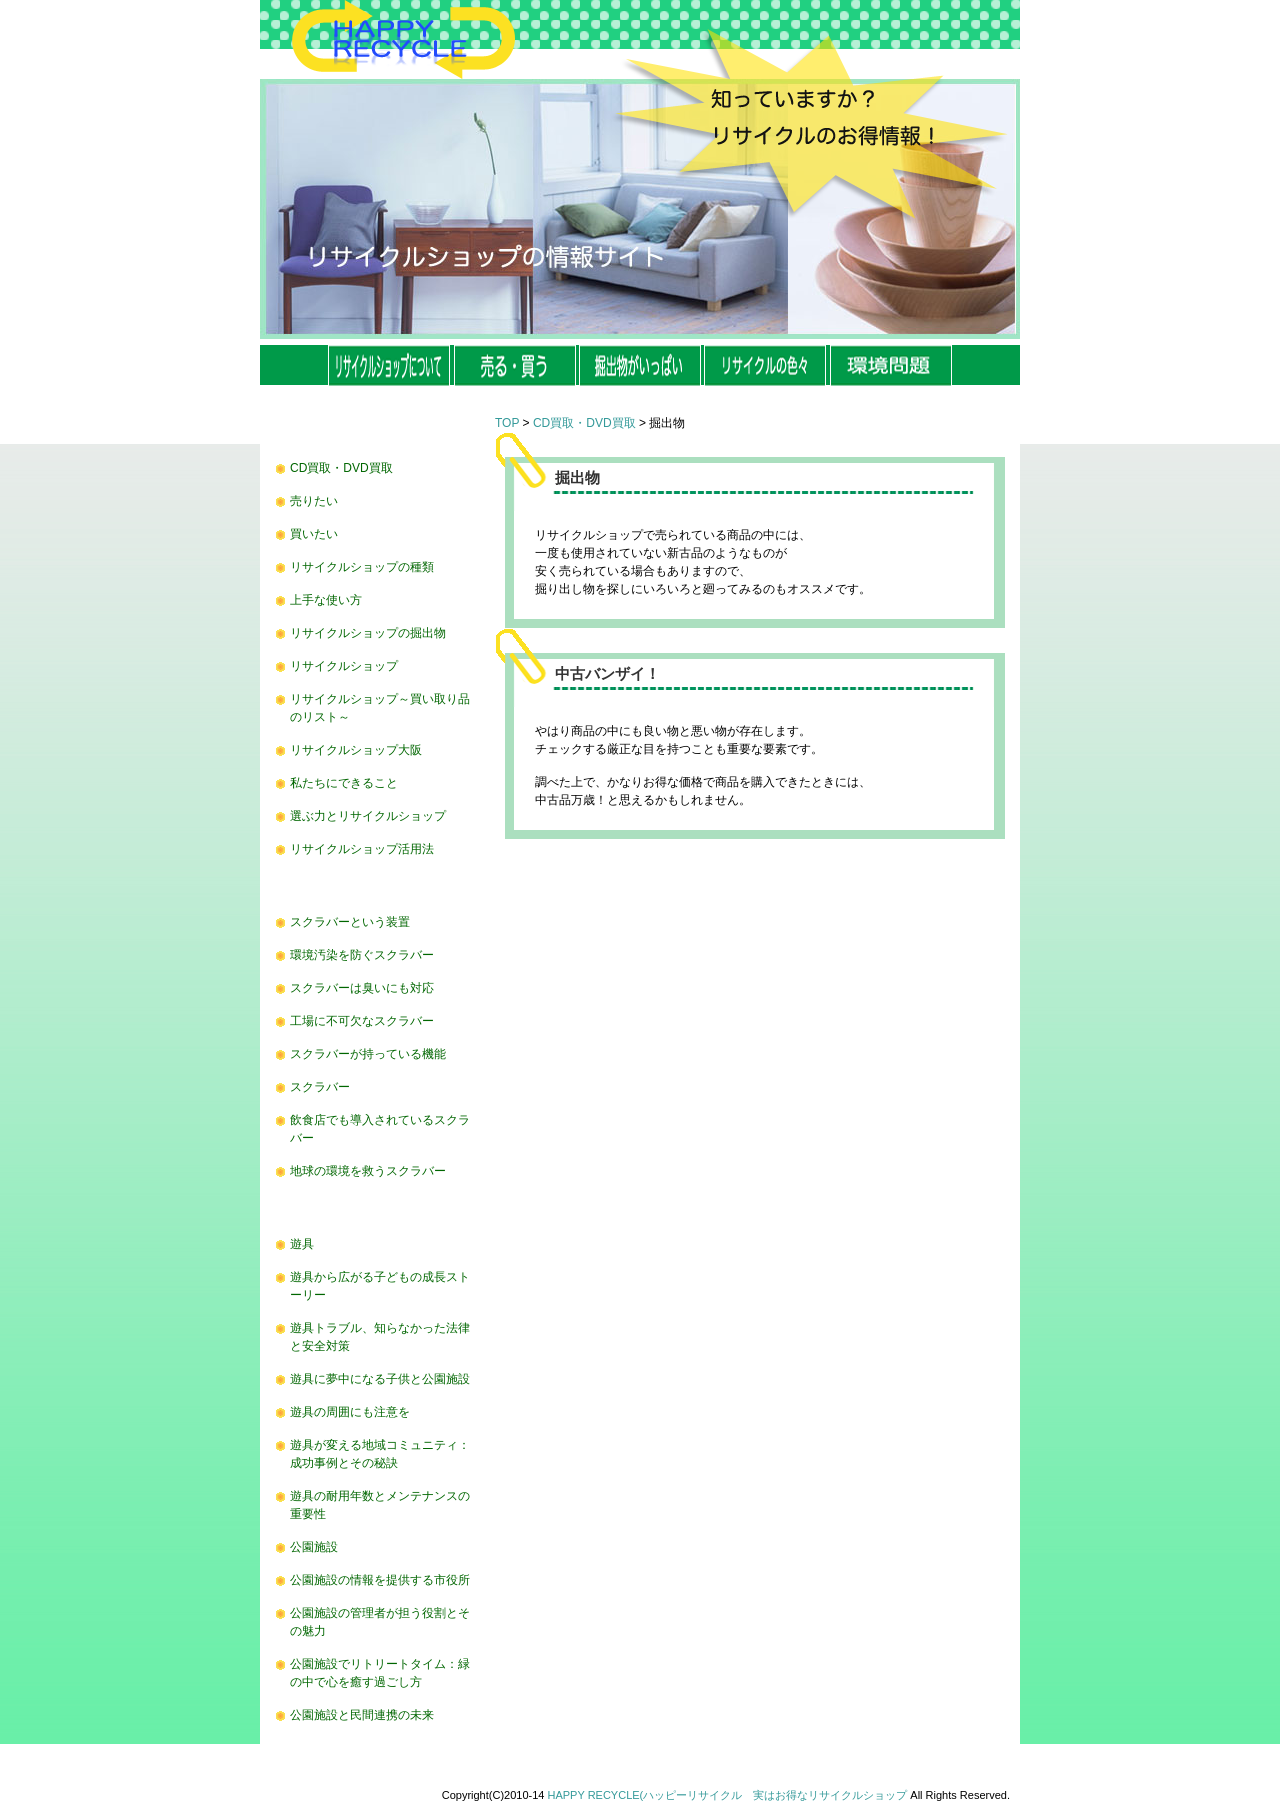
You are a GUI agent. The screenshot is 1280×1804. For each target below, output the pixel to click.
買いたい (314, 534)
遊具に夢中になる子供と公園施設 (380, 1379)
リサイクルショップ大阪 (356, 750)
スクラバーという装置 (350, 922)
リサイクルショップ (344, 666)
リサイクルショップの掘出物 (368, 633)
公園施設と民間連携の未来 (362, 1715)
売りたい (314, 501)
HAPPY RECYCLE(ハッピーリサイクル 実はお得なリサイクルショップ (728, 1795)
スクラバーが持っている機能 (368, 1054)
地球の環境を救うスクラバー (368, 1171)
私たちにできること (344, 783)
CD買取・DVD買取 (341, 468)
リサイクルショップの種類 (362, 567)
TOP (507, 423)
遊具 (302, 1244)
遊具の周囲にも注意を (350, 1412)
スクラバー (320, 1087)
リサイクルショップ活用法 (362, 849)
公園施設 (314, 1547)
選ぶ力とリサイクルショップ (368, 816)
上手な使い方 (326, 600)
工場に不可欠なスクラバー (362, 1021)
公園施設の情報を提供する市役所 (380, 1580)
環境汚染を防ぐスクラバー (362, 955)
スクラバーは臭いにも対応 (362, 988)
